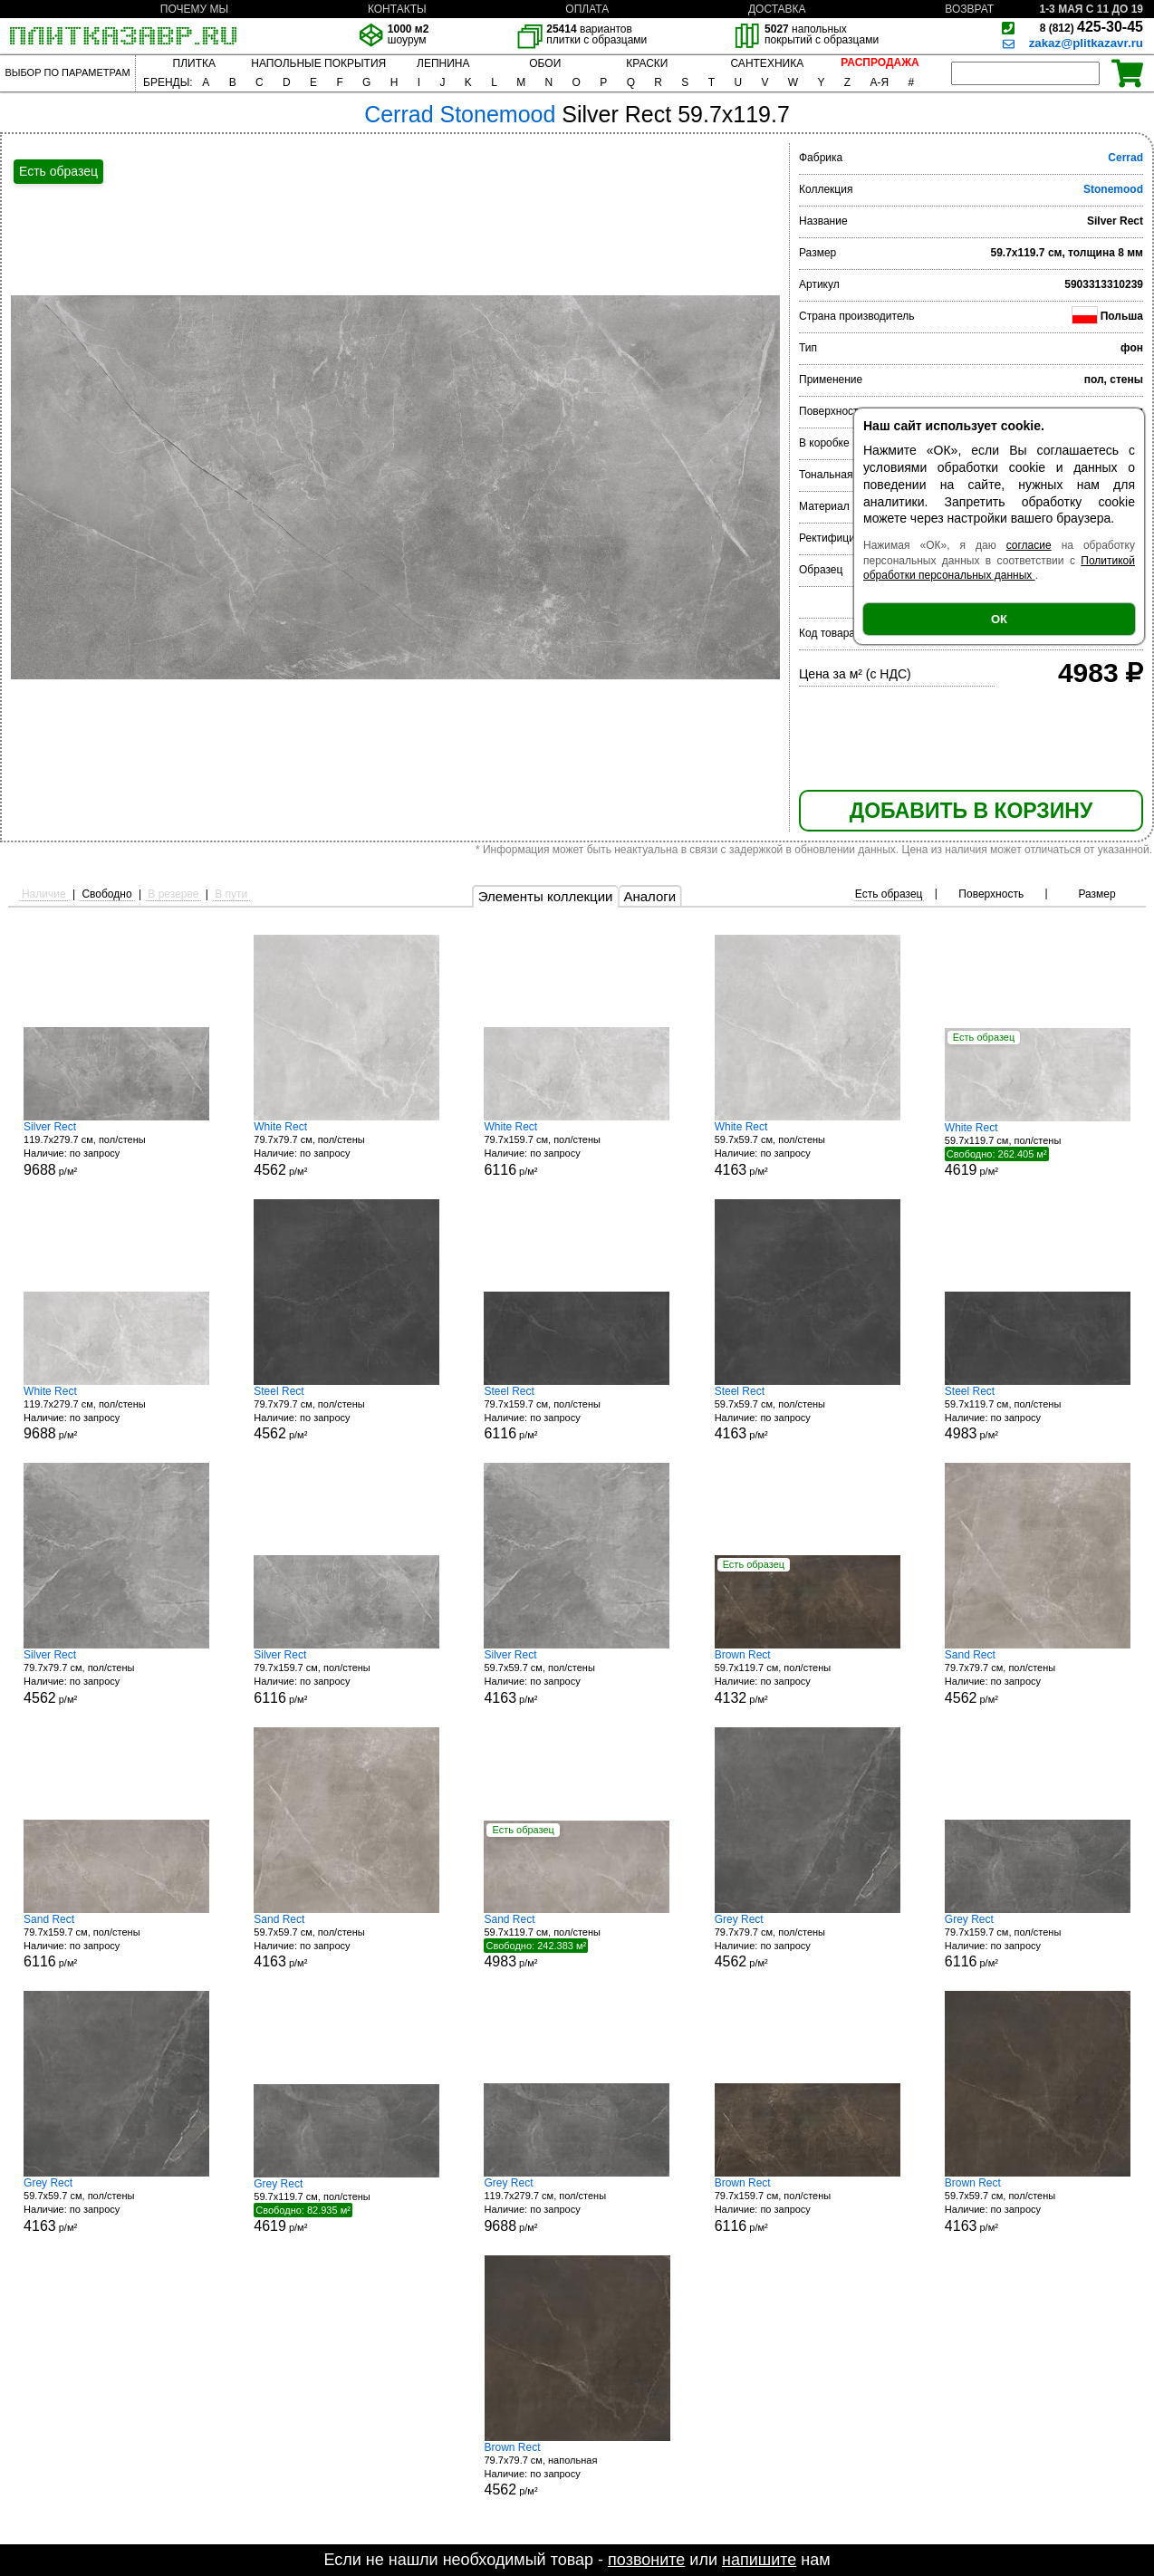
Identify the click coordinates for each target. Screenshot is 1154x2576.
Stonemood (1113, 189)
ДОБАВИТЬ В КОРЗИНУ (971, 810)
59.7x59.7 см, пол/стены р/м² (807, 1148)
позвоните (646, 2560)
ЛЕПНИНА (443, 63)
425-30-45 (1091, 26)
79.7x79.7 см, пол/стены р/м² (346, 1148)
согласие (1029, 545)
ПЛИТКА (194, 63)
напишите (759, 2560)
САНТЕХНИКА (766, 63)
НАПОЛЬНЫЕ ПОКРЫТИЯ (318, 63)
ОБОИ (545, 63)
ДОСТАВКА (777, 9)
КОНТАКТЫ (397, 9)
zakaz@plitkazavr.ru (1086, 43)
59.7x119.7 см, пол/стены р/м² (1037, 1149)
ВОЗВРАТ (969, 9)
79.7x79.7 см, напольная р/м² (577, 2469)
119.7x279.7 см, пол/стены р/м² (116, 1148)
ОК (999, 619)
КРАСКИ (647, 63)
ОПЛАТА (587, 9)
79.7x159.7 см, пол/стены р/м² (576, 1148)
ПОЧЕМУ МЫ (194, 9)
